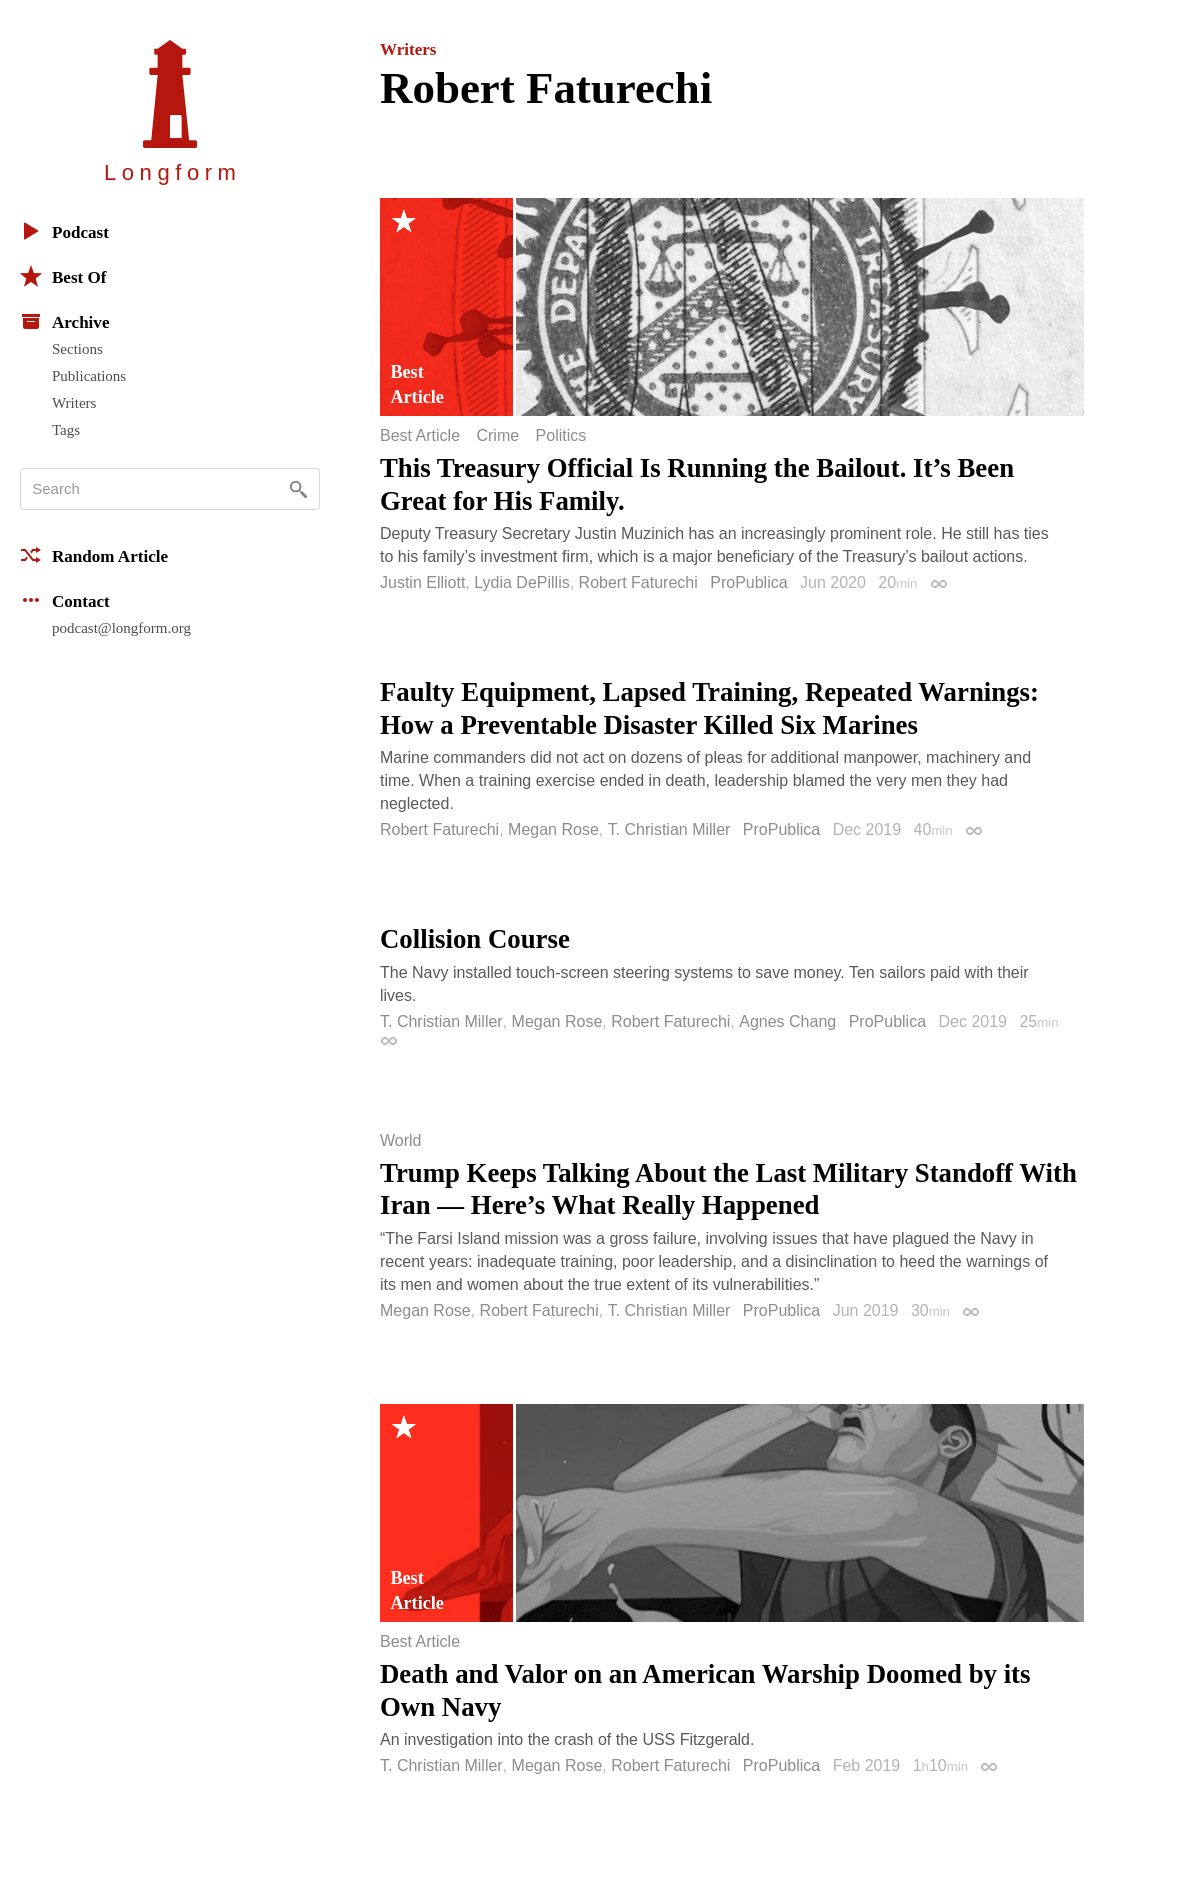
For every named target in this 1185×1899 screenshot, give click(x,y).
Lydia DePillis (521, 582)
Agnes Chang (787, 1021)
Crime (497, 436)
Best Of (63, 276)
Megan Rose (553, 829)
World (401, 1141)
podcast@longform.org (121, 628)
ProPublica (748, 582)
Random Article (94, 555)
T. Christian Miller (669, 829)
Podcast (64, 231)
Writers (74, 403)
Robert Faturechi (638, 582)
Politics (561, 436)
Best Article (420, 436)
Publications (89, 376)
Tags (66, 430)
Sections (77, 349)
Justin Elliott (422, 582)
